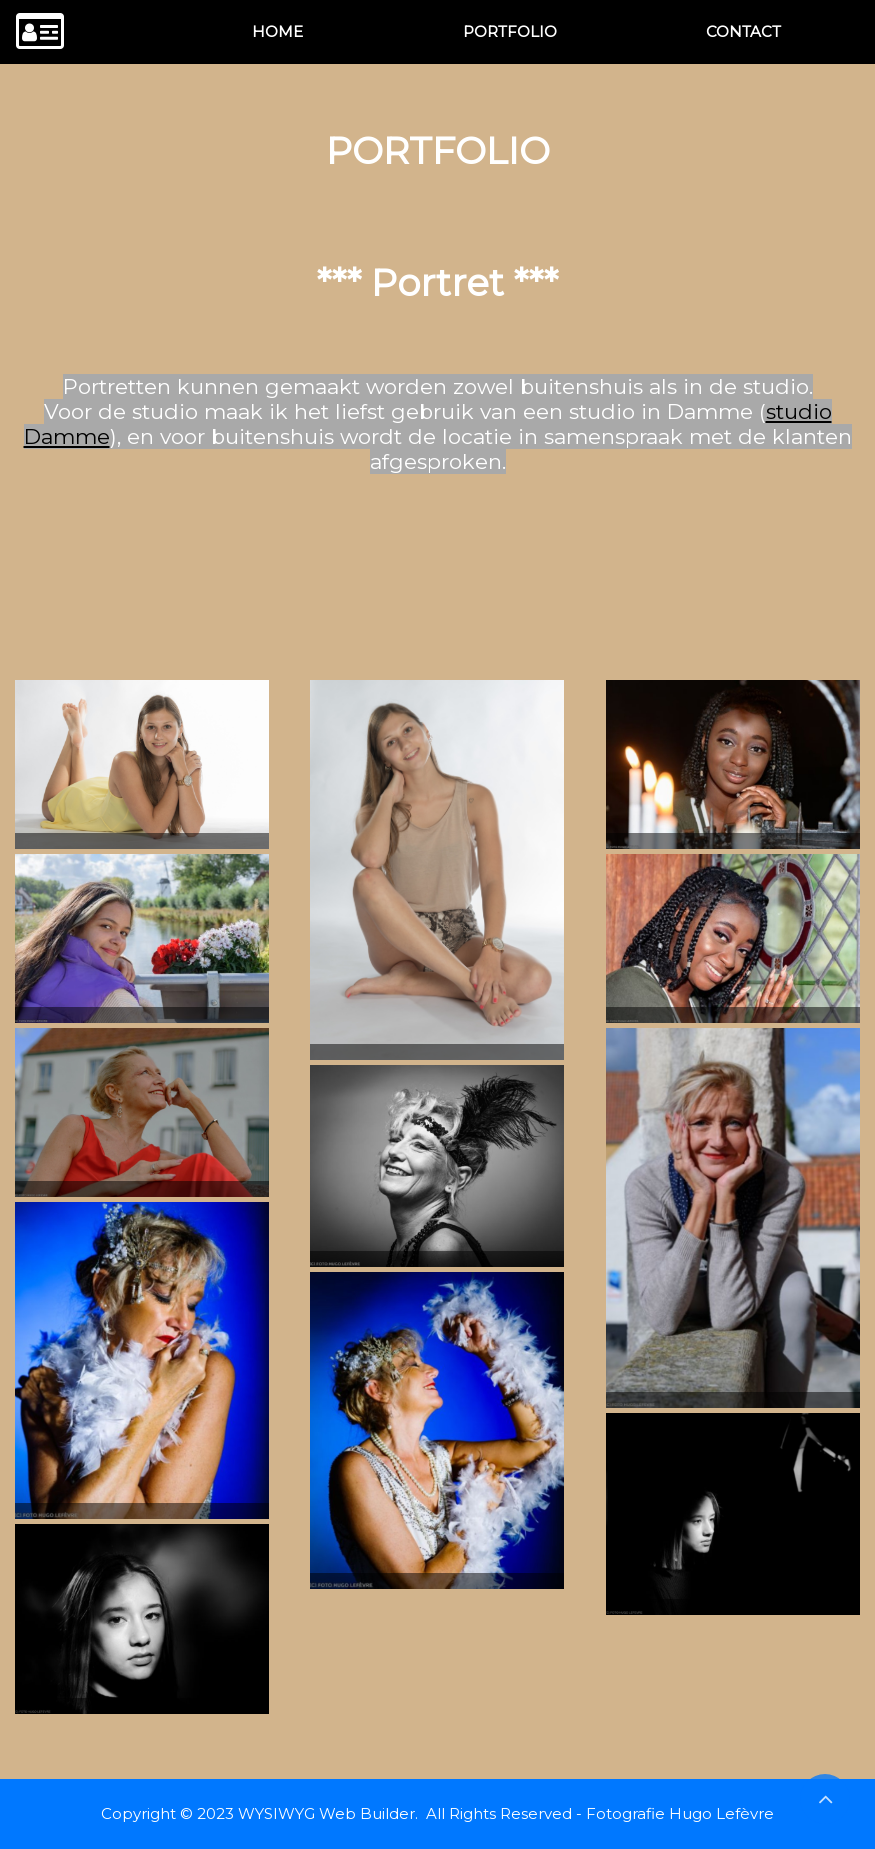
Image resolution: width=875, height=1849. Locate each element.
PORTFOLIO (510, 31)
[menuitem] (277, 32)
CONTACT (743, 31)
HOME (277, 31)
